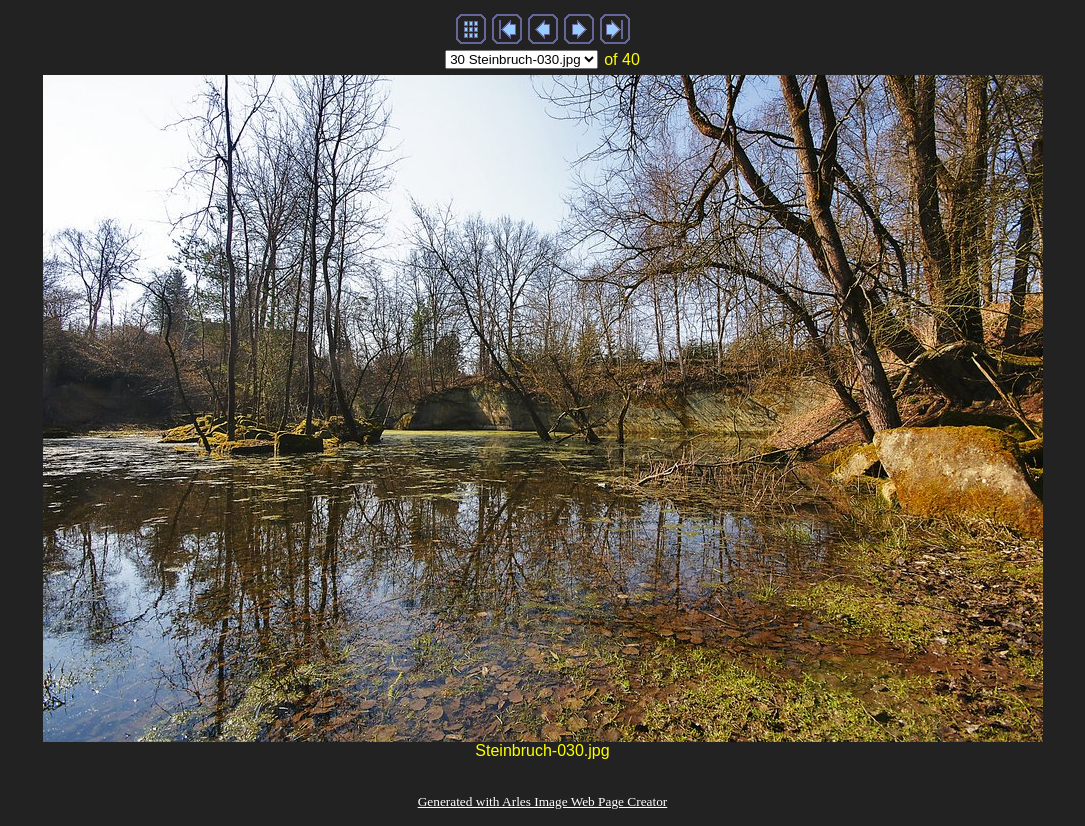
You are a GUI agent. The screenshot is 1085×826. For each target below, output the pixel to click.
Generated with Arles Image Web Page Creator (543, 801)
